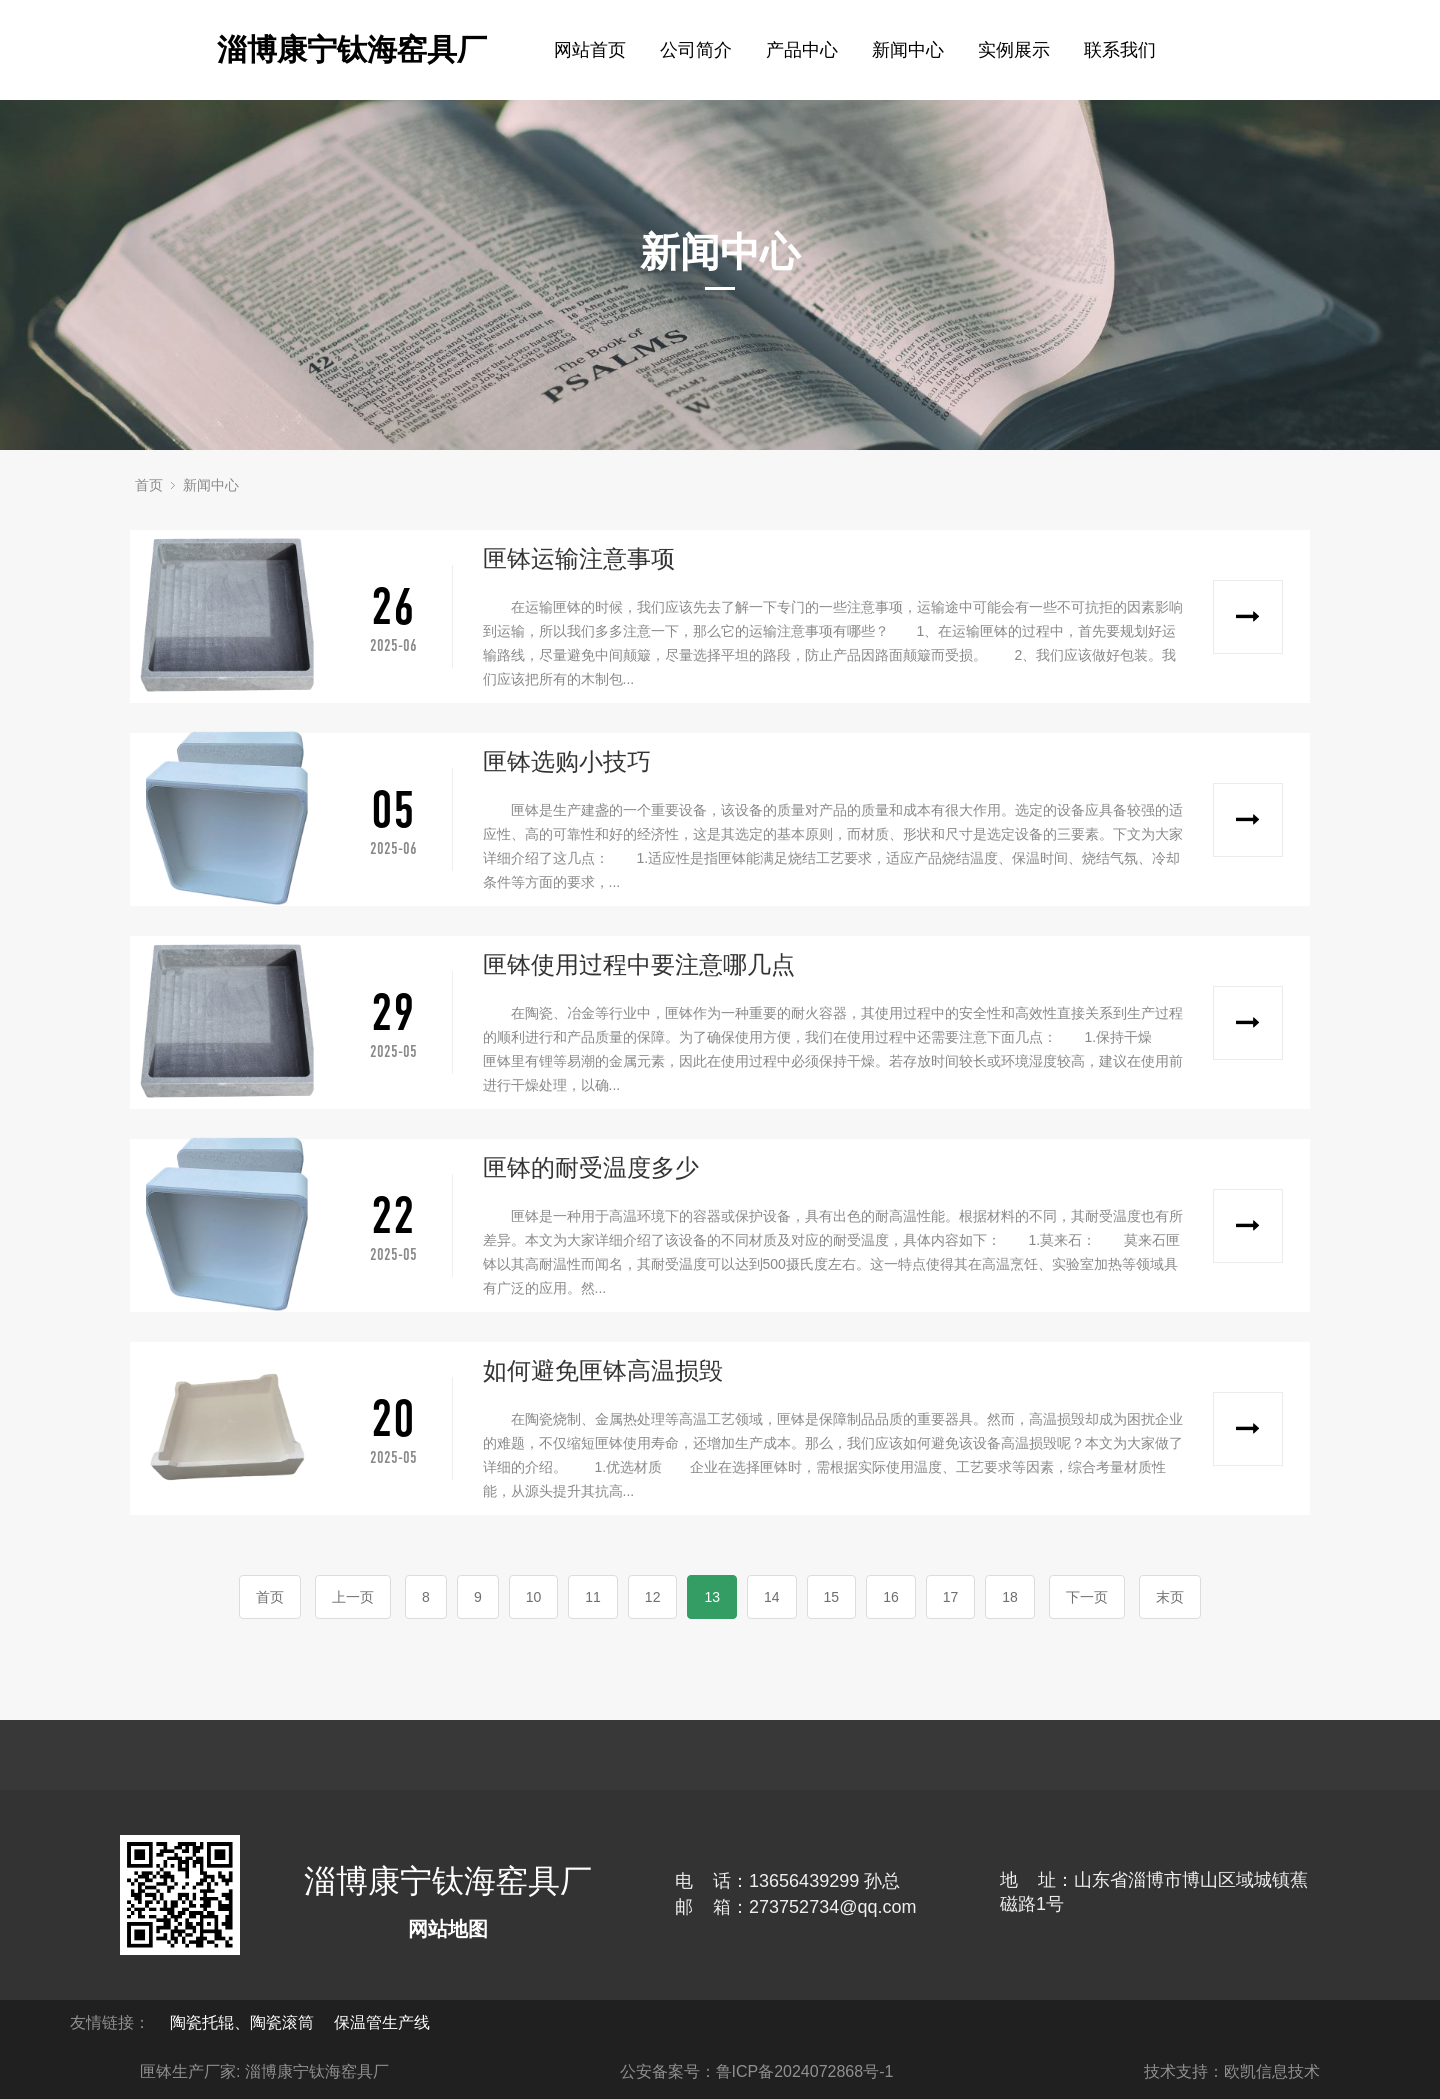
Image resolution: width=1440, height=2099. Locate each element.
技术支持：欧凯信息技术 (1232, 2071)
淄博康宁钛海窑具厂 (352, 49)
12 (653, 1597)
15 (832, 1597)
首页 (149, 485)
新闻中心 (211, 485)
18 (1010, 1597)
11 (593, 1597)
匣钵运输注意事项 (579, 558)
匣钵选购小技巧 (567, 761)
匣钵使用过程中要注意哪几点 (639, 964)
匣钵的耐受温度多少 (591, 1167)
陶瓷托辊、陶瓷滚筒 (242, 2022)
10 (534, 1597)
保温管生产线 (382, 2022)
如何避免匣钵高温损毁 (603, 1370)
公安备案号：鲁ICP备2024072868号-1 (757, 2071)
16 (891, 1597)
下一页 (1087, 1597)
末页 (1170, 1597)
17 (951, 1597)
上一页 (353, 1597)
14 (772, 1597)
